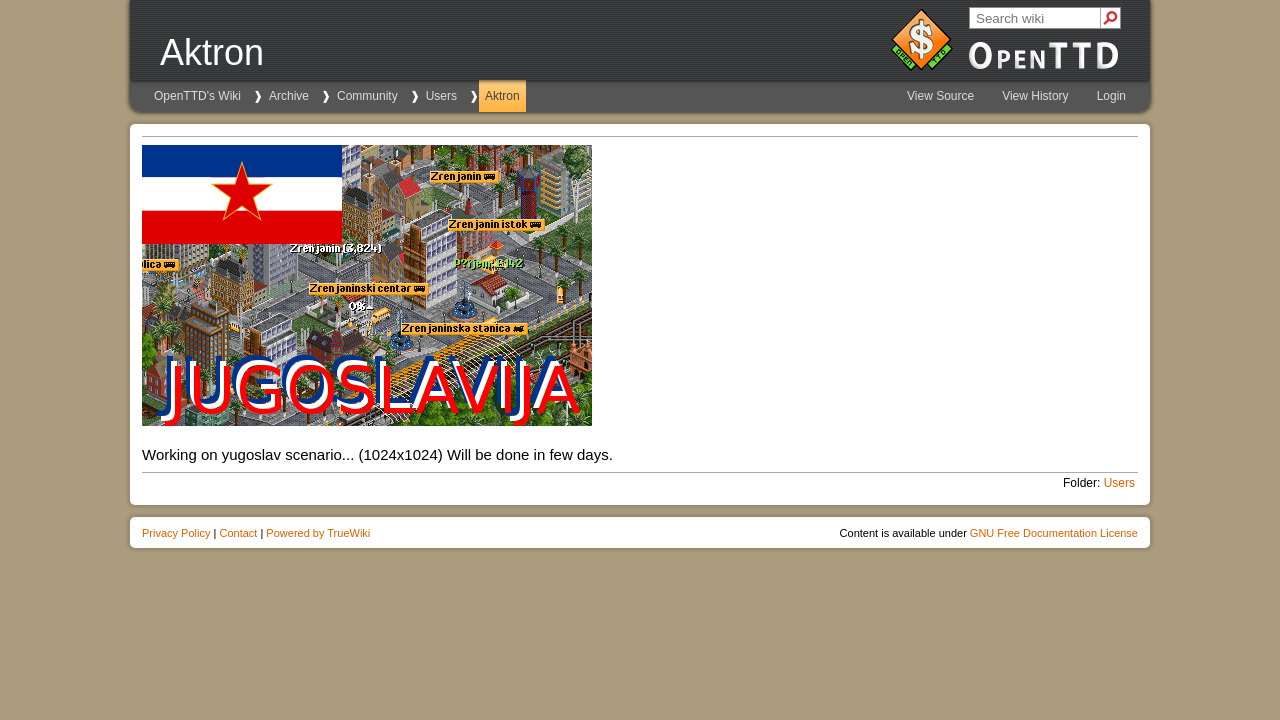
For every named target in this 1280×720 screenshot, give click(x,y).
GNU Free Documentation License (1054, 533)
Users (441, 96)
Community (367, 96)
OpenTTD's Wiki (197, 96)
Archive (289, 96)
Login (1111, 96)
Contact (238, 533)
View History (1035, 96)
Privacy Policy (176, 533)
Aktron (502, 96)
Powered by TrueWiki (318, 533)
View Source (940, 96)
